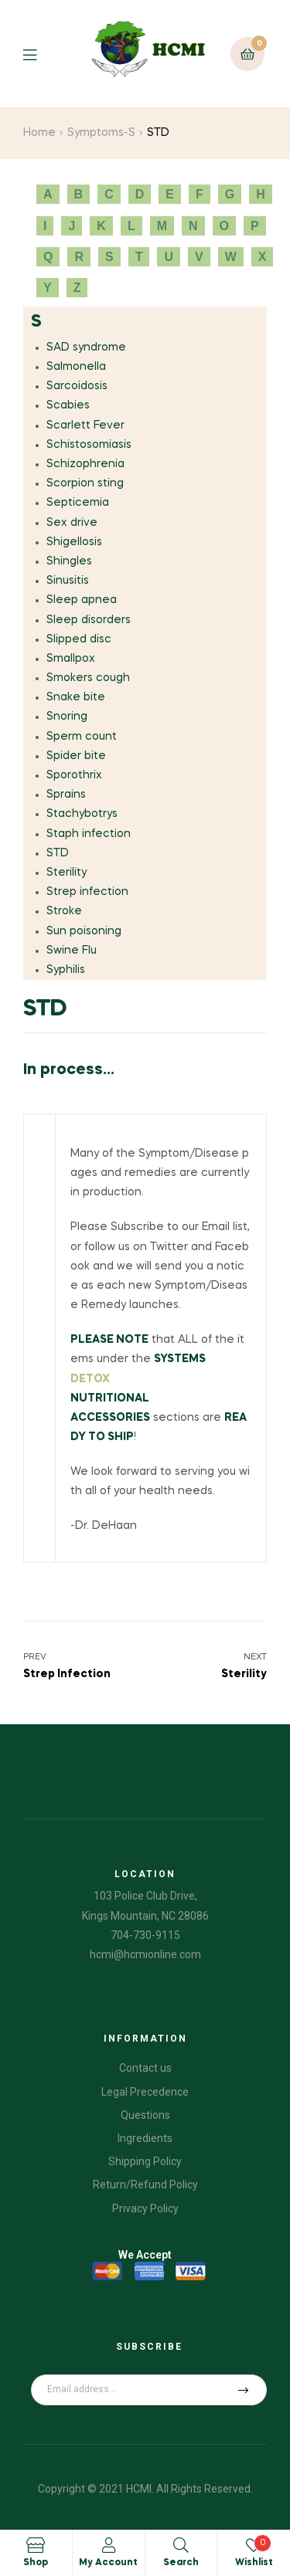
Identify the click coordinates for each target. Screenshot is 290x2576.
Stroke (64, 911)
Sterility (66, 872)
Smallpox (70, 658)
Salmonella (76, 366)
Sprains (66, 794)
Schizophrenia (85, 464)
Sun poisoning (83, 931)
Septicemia (77, 502)
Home (39, 132)
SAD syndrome (86, 347)
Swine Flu (71, 950)
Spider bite (76, 756)
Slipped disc (78, 639)
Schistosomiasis (88, 444)
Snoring (66, 716)
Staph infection (88, 834)
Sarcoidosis (76, 386)
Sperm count (81, 736)
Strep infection (87, 891)
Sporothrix (74, 775)
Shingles (69, 561)
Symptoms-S (101, 132)
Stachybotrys (82, 813)
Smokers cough (88, 678)
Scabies (68, 405)
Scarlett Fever (85, 425)
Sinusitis (67, 580)
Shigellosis (74, 542)
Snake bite (75, 697)
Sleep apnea (81, 600)
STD (57, 853)
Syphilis (65, 969)
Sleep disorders (88, 620)
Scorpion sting (85, 483)
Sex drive (71, 522)
